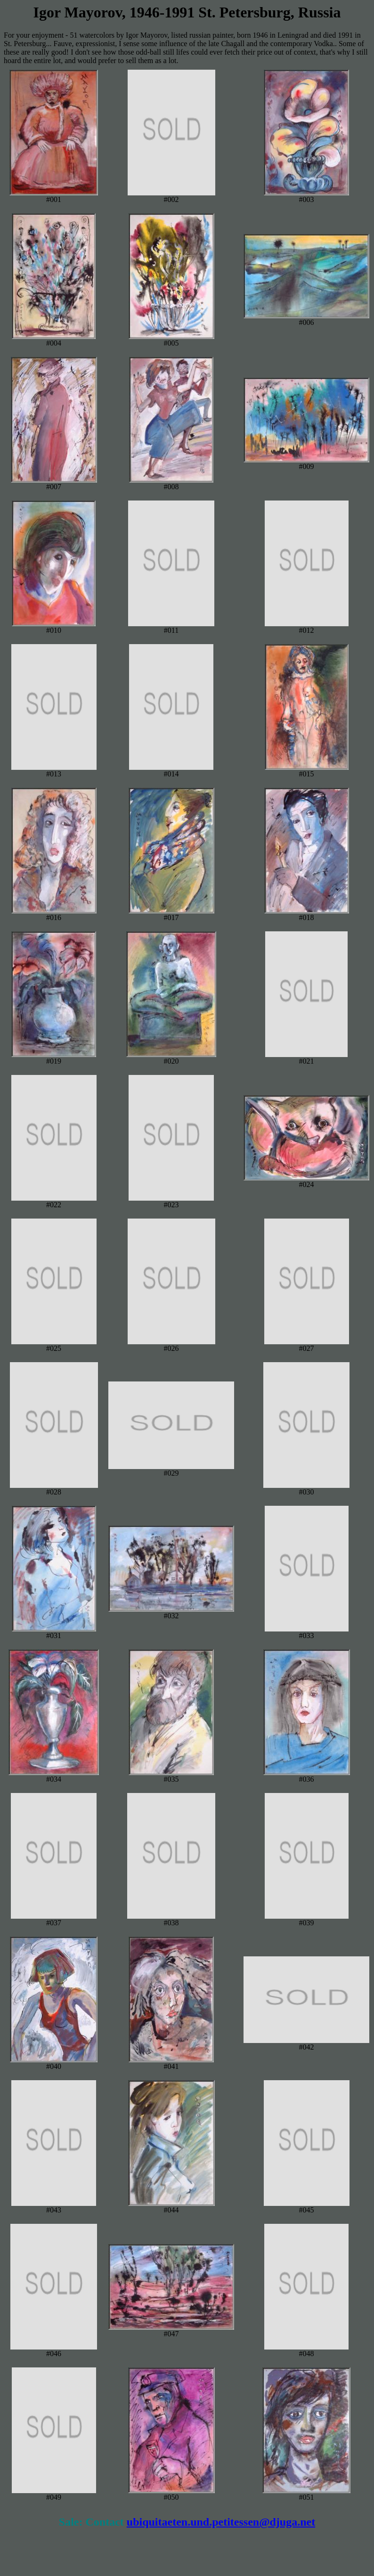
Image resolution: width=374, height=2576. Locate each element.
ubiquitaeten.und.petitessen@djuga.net (221, 2522)
